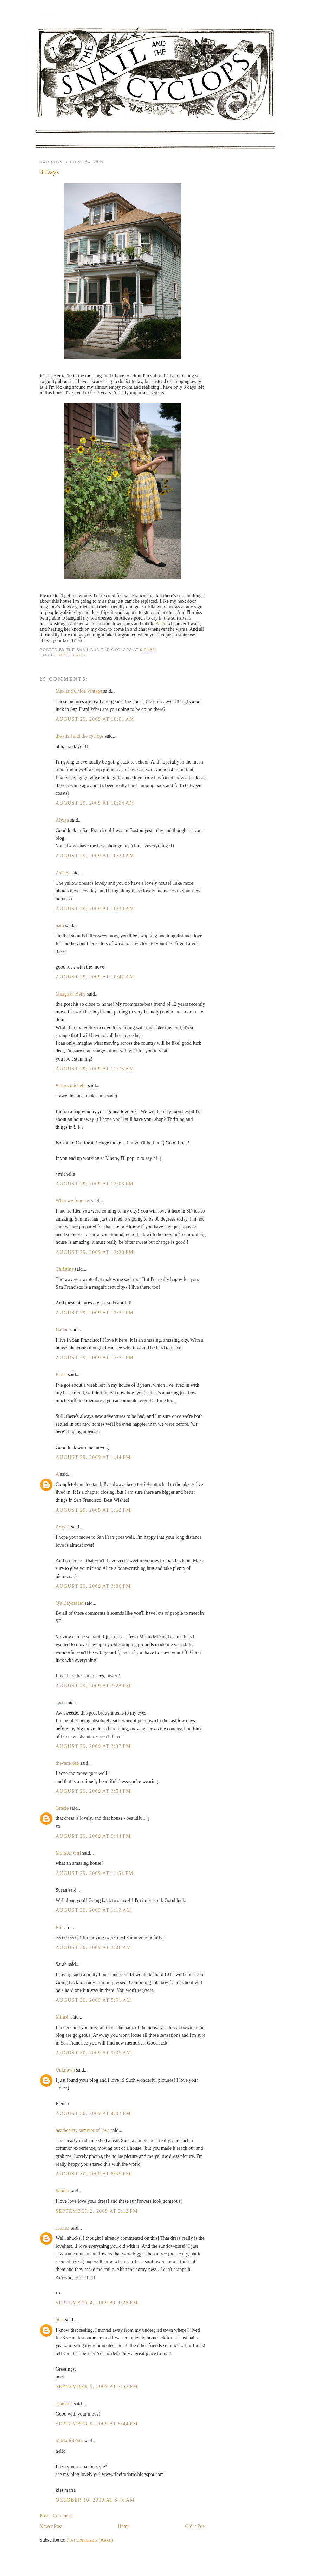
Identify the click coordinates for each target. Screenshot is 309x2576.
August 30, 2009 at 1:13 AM (93, 1910)
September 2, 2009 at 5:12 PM (97, 2211)
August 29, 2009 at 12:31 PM (95, 1312)
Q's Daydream (69, 1603)
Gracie (62, 1808)
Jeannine (64, 2403)
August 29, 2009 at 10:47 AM (95, 976)
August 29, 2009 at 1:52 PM (93, 1510)
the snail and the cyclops (80, 736)
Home (124, 2526)
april (60, 1702)
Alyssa (62, 820)
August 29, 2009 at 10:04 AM (95, 803)
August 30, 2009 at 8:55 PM (93, 2174)
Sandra (63, 2190)
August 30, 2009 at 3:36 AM (93, 1947)
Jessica (62, 2228)
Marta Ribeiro (69, 2440)
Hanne (62, 1329)
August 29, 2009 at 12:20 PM (95, 1252)
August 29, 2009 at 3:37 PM (93, 1746)
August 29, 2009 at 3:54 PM (93, 1791)
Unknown (65, 2070)
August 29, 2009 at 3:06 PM (93, 1586)
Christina (64, 1269)
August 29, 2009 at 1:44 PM (93, 1457)
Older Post (195, 2526)
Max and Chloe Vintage (79, 691)
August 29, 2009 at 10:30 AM (95, 855)
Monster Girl (68, 1853)
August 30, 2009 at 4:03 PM (93, 2113)
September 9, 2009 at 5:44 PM (97, 2423)
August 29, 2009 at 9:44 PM (93, 1836)
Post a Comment (56, 2515)
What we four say (73, 1200)
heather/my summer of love (82, 2130)
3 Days (49, 172)
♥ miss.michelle (71, 1085)
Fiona (61, 1374)
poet (60, 2320)
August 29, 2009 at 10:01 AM (95, 719)
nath (60, 925)
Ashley (62, 873)
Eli (58, 1927)
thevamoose (67, 1763)
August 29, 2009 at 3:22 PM (93, 1686)
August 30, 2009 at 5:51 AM (93, 2000)
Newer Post (51, 2526)
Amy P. (63, 1527)
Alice (161, 623)
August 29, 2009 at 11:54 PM (95, 1873)
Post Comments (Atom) (90, 2540)
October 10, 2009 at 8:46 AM (95, 2500)
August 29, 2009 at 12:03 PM (95, 1184)
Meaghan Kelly (71, 994)
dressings (72, 655)
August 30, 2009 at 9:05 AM (93, 2052)
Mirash (62, 2017)
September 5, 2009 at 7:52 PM (97, 2386)
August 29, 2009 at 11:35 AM (95, 1068)
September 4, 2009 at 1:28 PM (97, 2302)
